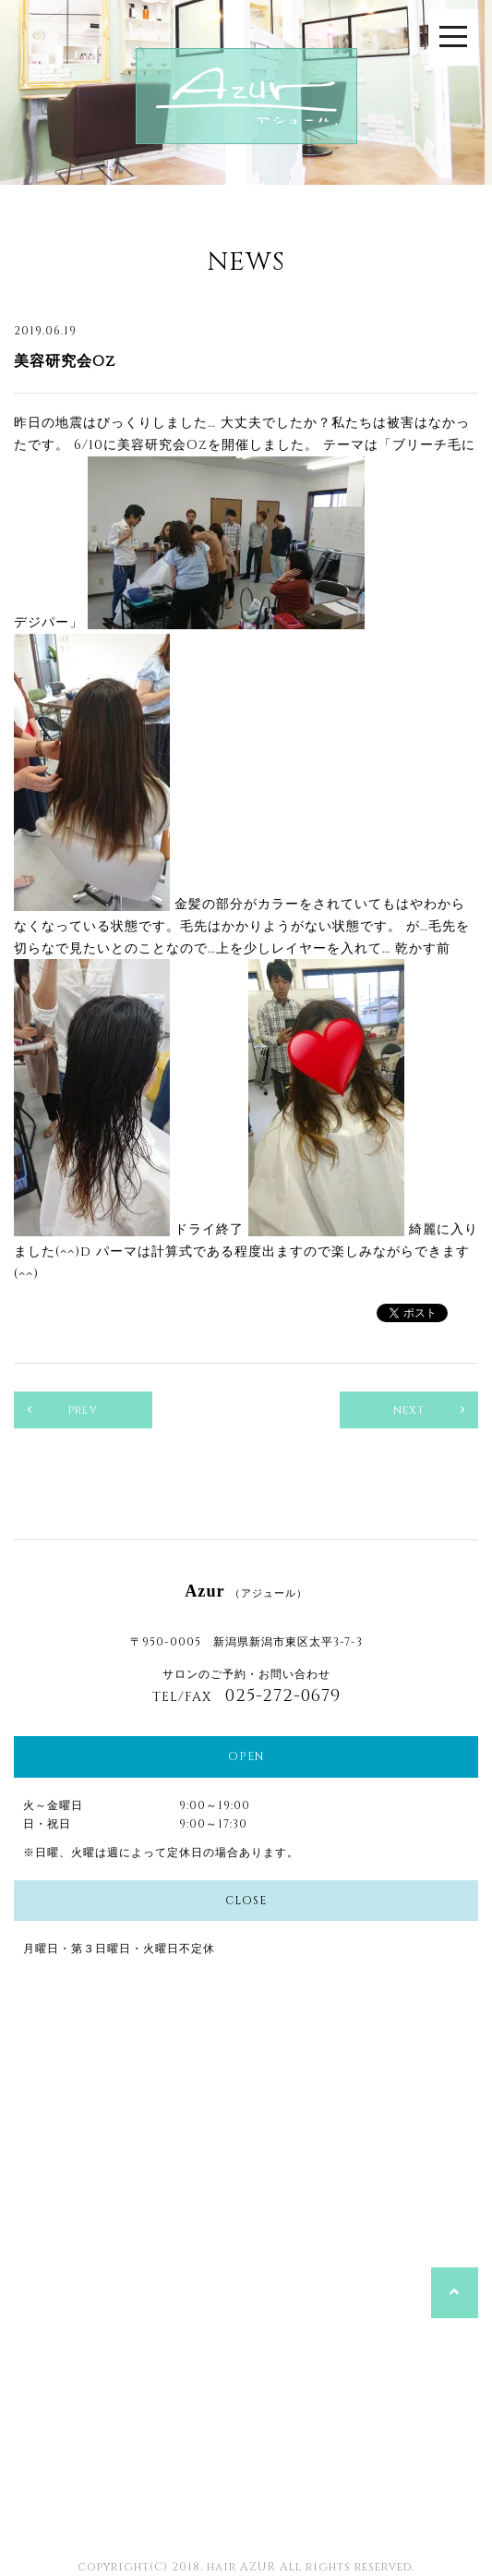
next (409, 1410)
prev (83, 1410)
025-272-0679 (283, 1695)
